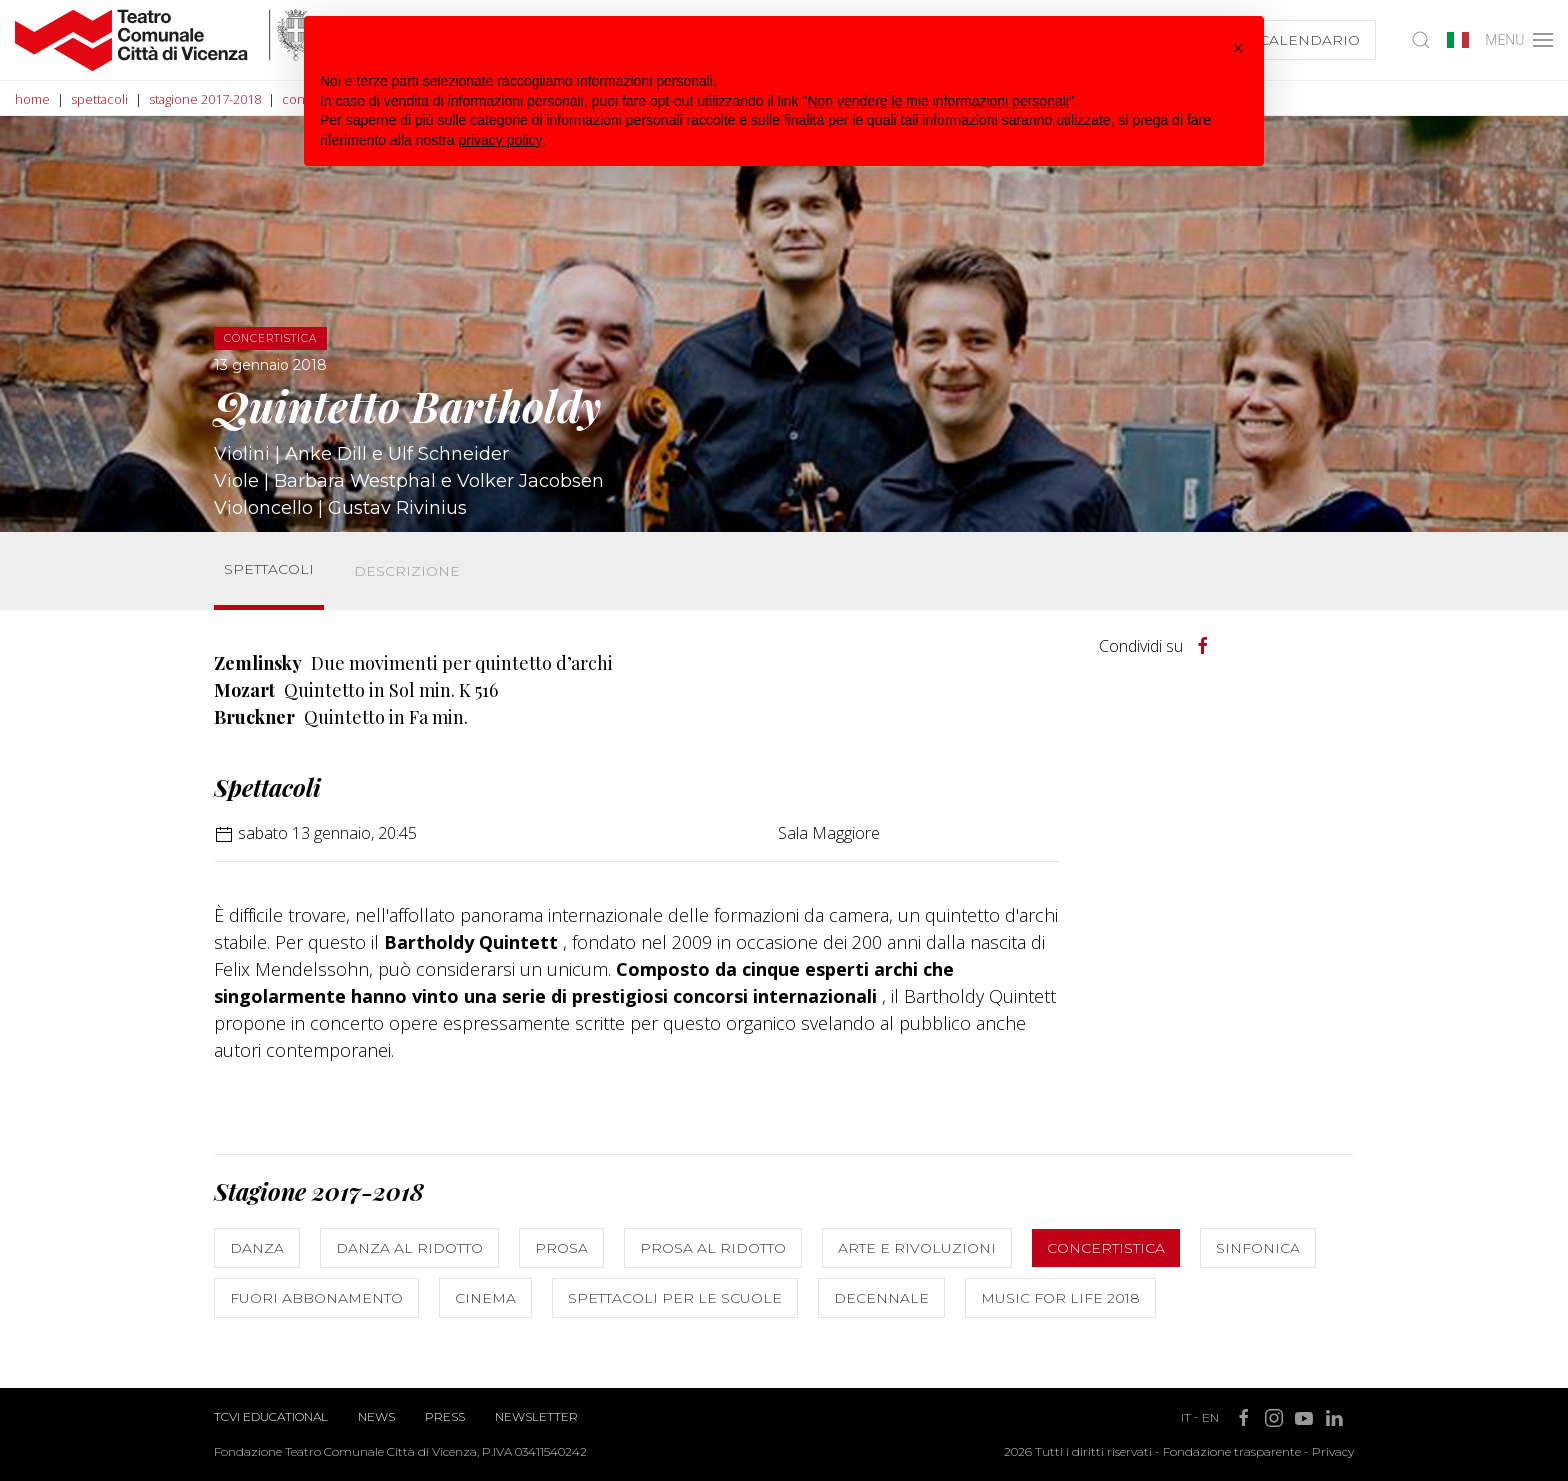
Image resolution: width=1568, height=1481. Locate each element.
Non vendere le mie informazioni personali (937, 101)
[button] (1238, 48)
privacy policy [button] (501, 140)
